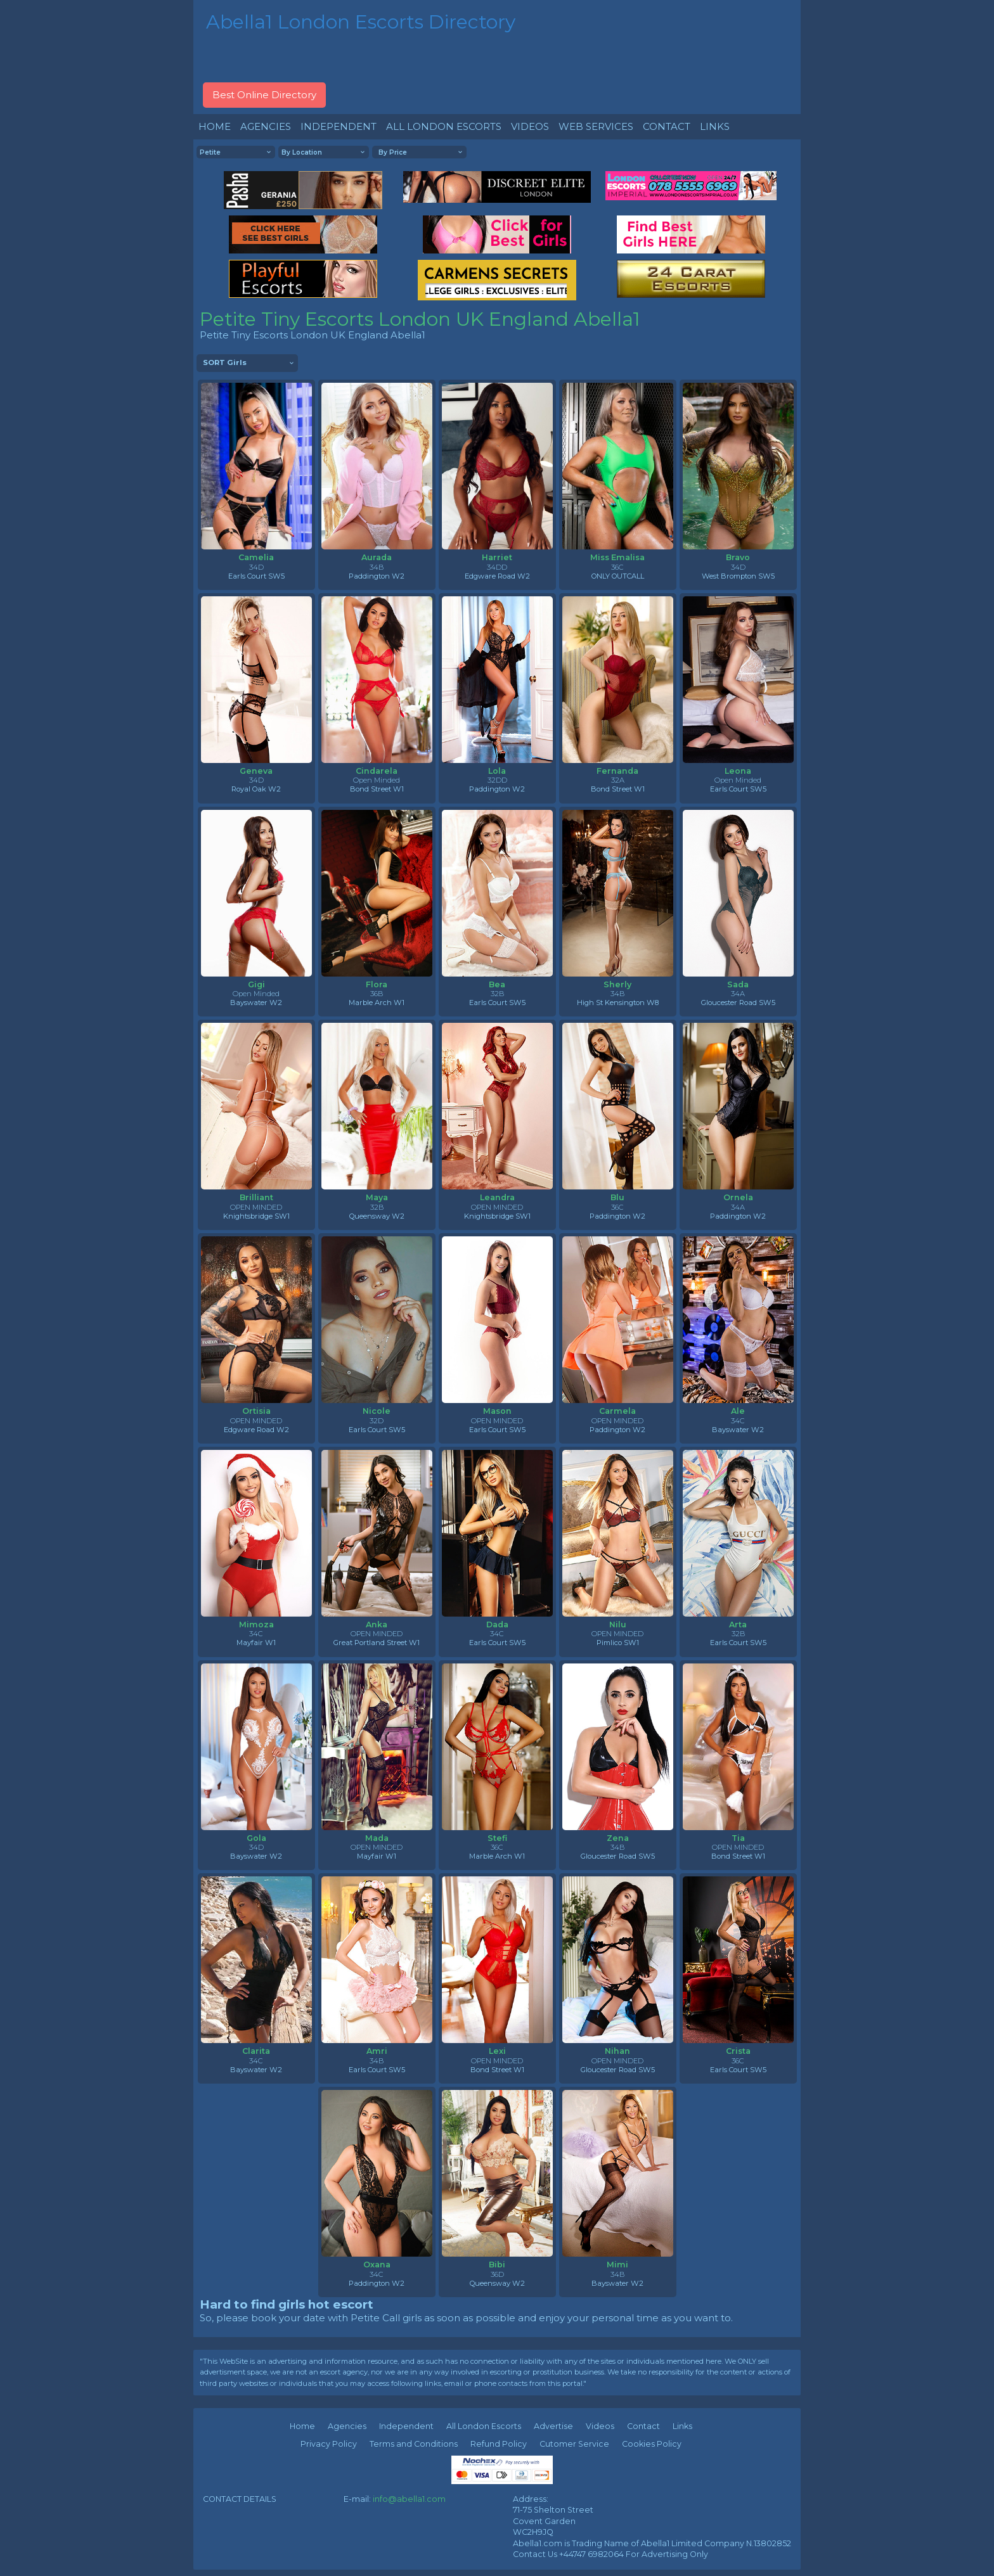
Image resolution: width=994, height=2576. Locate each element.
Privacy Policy (328, 2444)
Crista (738, 2051)
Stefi (497, 1838)
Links (682, 2426)
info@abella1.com (409, 2499)
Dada (497, 1624)
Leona (738, 771)
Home (302, 2426)
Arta (738, 1624)
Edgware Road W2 (497, 576)
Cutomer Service (574, 2444)
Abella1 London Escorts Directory (360, 22)
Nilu (617, 1624)
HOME (214, 126)
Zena (618, 1838)
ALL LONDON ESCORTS (443, 126)
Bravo (738, 557)
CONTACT (666, 126)
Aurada (376, 557)
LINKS (715, 126)
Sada (738, 984)
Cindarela (376, 771)
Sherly (617, 984)
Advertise (553, 2426)
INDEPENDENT (338, 126)
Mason (497, 1411)
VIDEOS (530, 126)
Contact (643, 2426)
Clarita (256, 2051)
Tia (738, 1838)
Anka (376, 1624)
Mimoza (256, 1624)
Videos (600, 2426)
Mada (377, 1838)
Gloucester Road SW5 (738, 1002)
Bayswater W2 (256, 1002)
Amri (376, 2051)
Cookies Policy (651, 2444)
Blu (617, 1197)
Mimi (617, 2264)
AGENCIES (265, 126)
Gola (256, 1838)
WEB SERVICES (595, 126)
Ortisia (256, 1411)
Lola (497, 771)
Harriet (497, 557)
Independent (406, 2426)
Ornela (738, 1197)
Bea (497, 984)
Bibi (497, 2264)
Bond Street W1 (377, 789)
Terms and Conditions (414, 2444)
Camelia (256, 557)
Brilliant (256, 1197)
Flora (376, 984)
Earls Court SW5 (256, 576)
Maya (377, 1197)
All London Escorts (483, 2426)
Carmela (617, 1411)
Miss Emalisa (617, 557)
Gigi (256, 984)
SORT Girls (225, 362)
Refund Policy (498, 2444)
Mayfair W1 (256, 1642)
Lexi (497, 2051)
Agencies (347, 2426)
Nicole (376, 1411)
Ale (738, 1411)
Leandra (497, 1197)
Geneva (256, 771)
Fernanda (617, 771)
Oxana (376, 2264)
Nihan (617, 2051)
